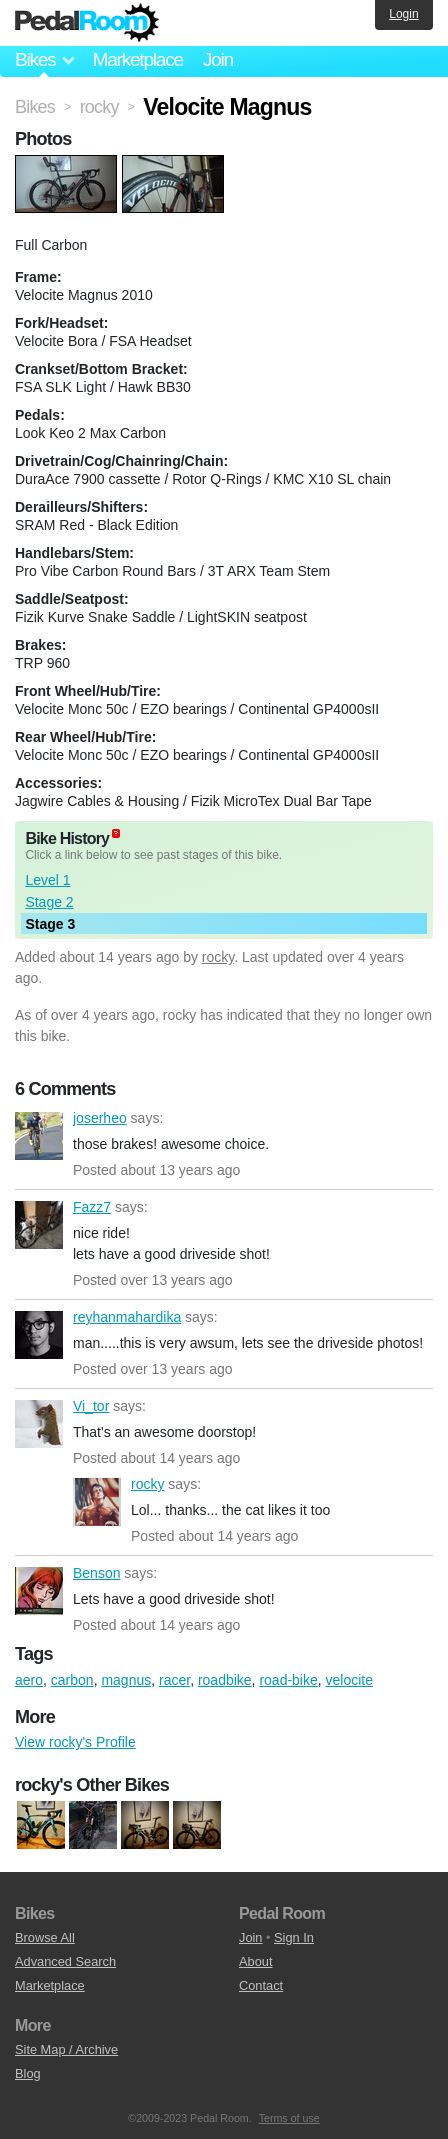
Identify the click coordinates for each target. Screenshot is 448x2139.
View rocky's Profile (75, 1742)
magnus (126, 1680)
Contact (261, 1985)
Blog (28, 2073)
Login (403, 14)
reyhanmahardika (39, 1335)
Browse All (45, 1937)
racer (174, 1680)
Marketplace (137, 59)
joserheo (39, 1136)
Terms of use (289, 2118)
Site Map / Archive (66, 2049)
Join (218, 59)
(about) (116, 833)
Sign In (294, 1937)
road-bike (288, 1680)
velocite (349, 1680)
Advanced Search (65, 1961)
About (255, 1961)
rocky (218, 957)
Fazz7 (39, 1225)
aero (29, 1680)
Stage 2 (49, 902)
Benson (39, 1591)
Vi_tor (39, 1424)
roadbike (225, 1680)
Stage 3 (50, 924)
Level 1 (47, 880)
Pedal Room (87, 23)
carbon (72, 1680)
